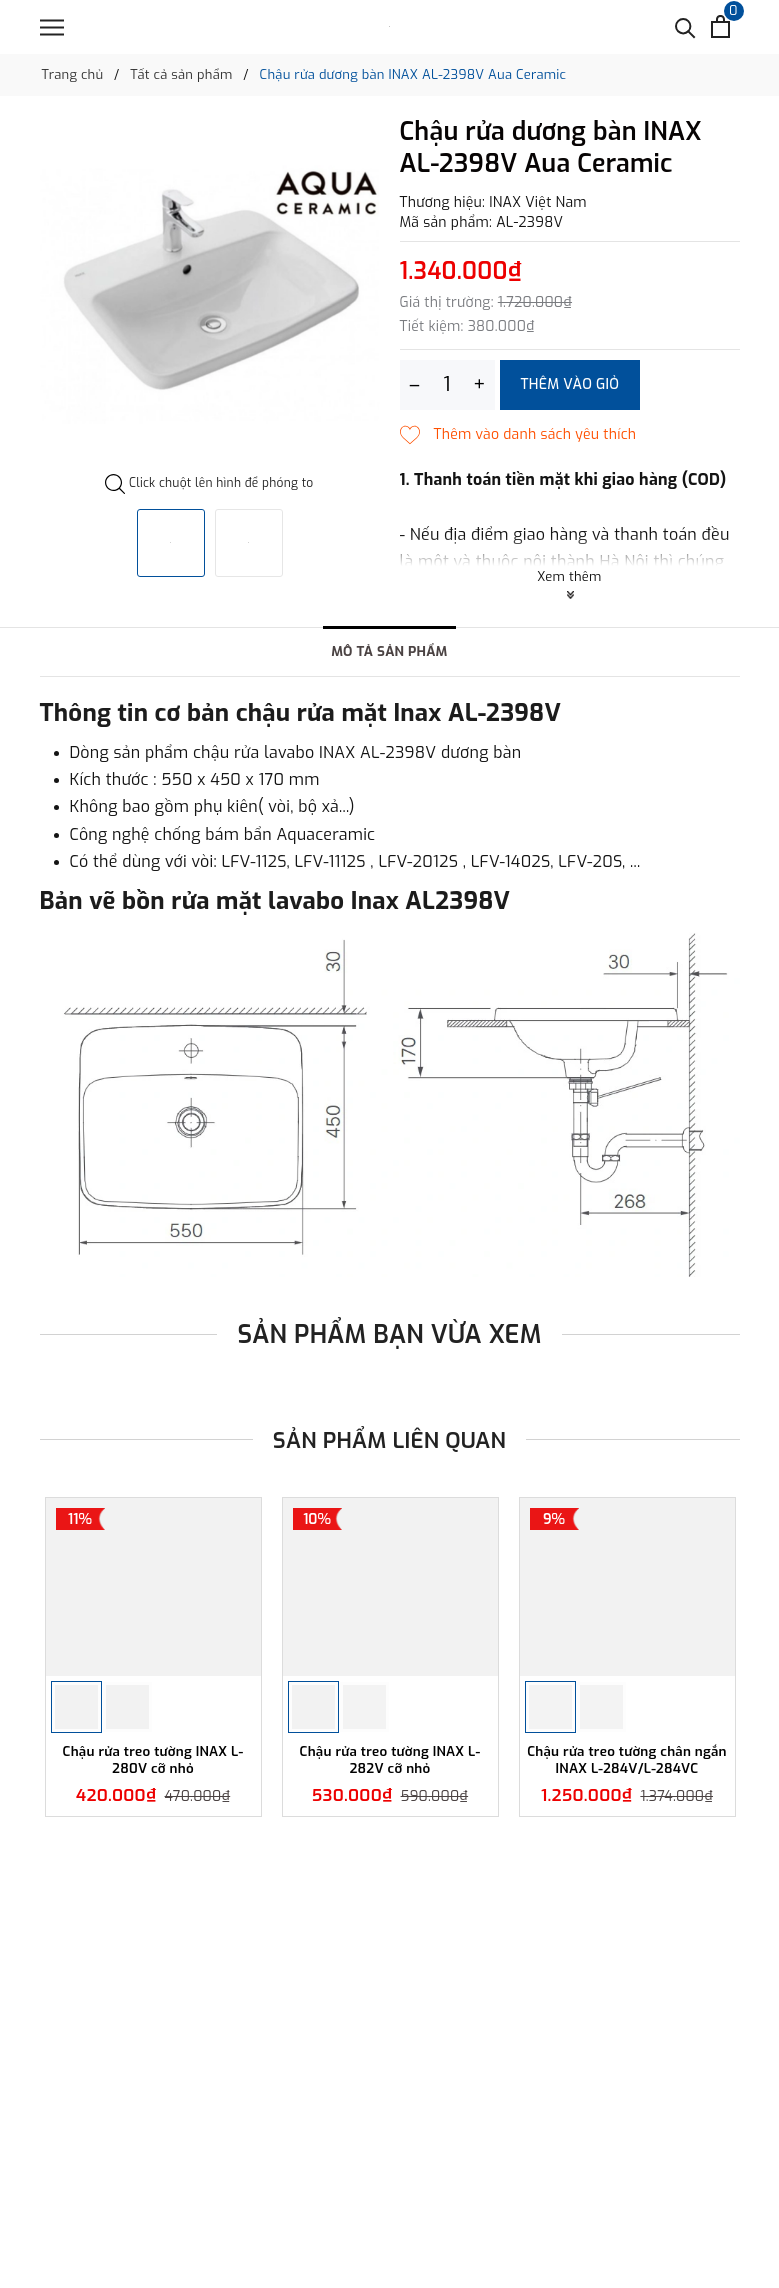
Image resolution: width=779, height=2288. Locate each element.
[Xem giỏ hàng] (720, 26)
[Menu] (52, 27)
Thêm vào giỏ (570, 384)
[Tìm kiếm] (685, 26)
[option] (210, 296)
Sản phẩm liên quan (389, 1440)
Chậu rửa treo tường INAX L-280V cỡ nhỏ (153, 1808)
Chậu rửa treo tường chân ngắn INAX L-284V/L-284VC (627, 1808)
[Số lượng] (447, 385)
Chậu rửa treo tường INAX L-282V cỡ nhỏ (390, 1808)
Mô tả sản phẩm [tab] (390, 652)
